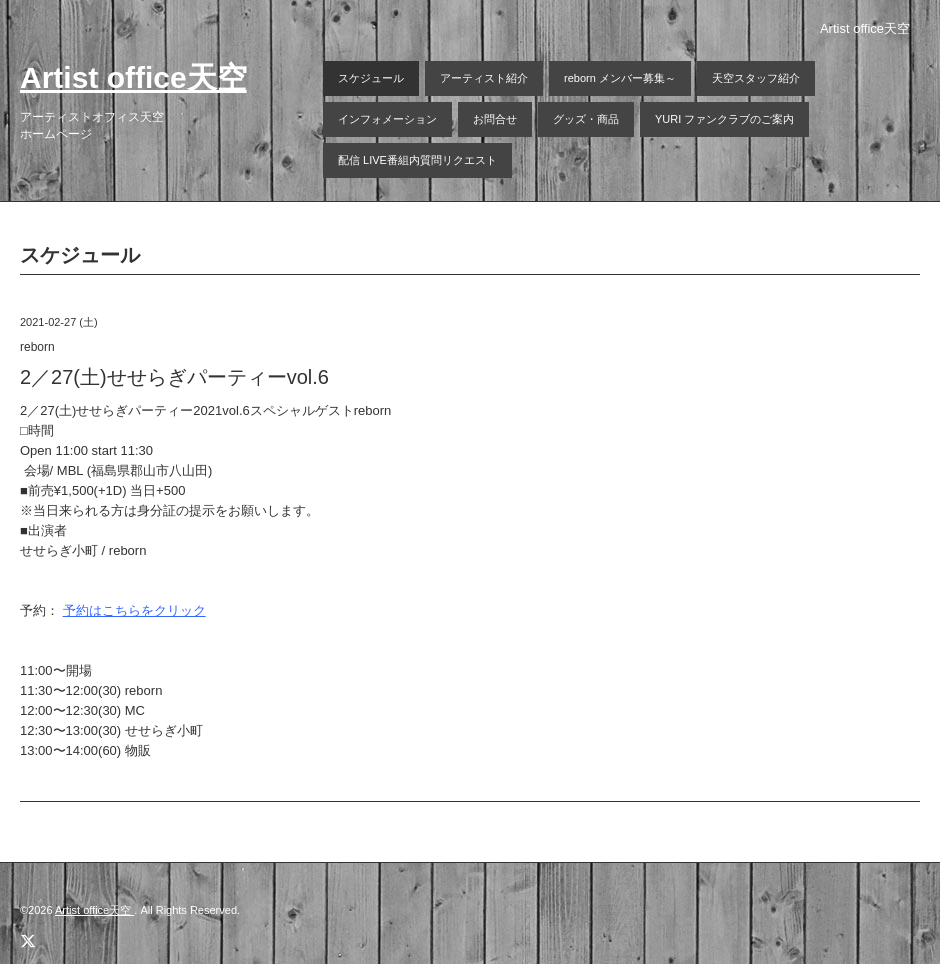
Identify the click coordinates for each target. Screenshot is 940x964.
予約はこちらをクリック (134, 610)
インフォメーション (387, 119)
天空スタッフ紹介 (756, 78)
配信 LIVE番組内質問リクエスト (417, 160)
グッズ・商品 (586, 119)
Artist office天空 (133, 77)
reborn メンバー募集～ (620, 78)
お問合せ (495, 119)
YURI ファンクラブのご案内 (724, 119)
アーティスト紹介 (484, 78)
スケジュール (371, 78)
